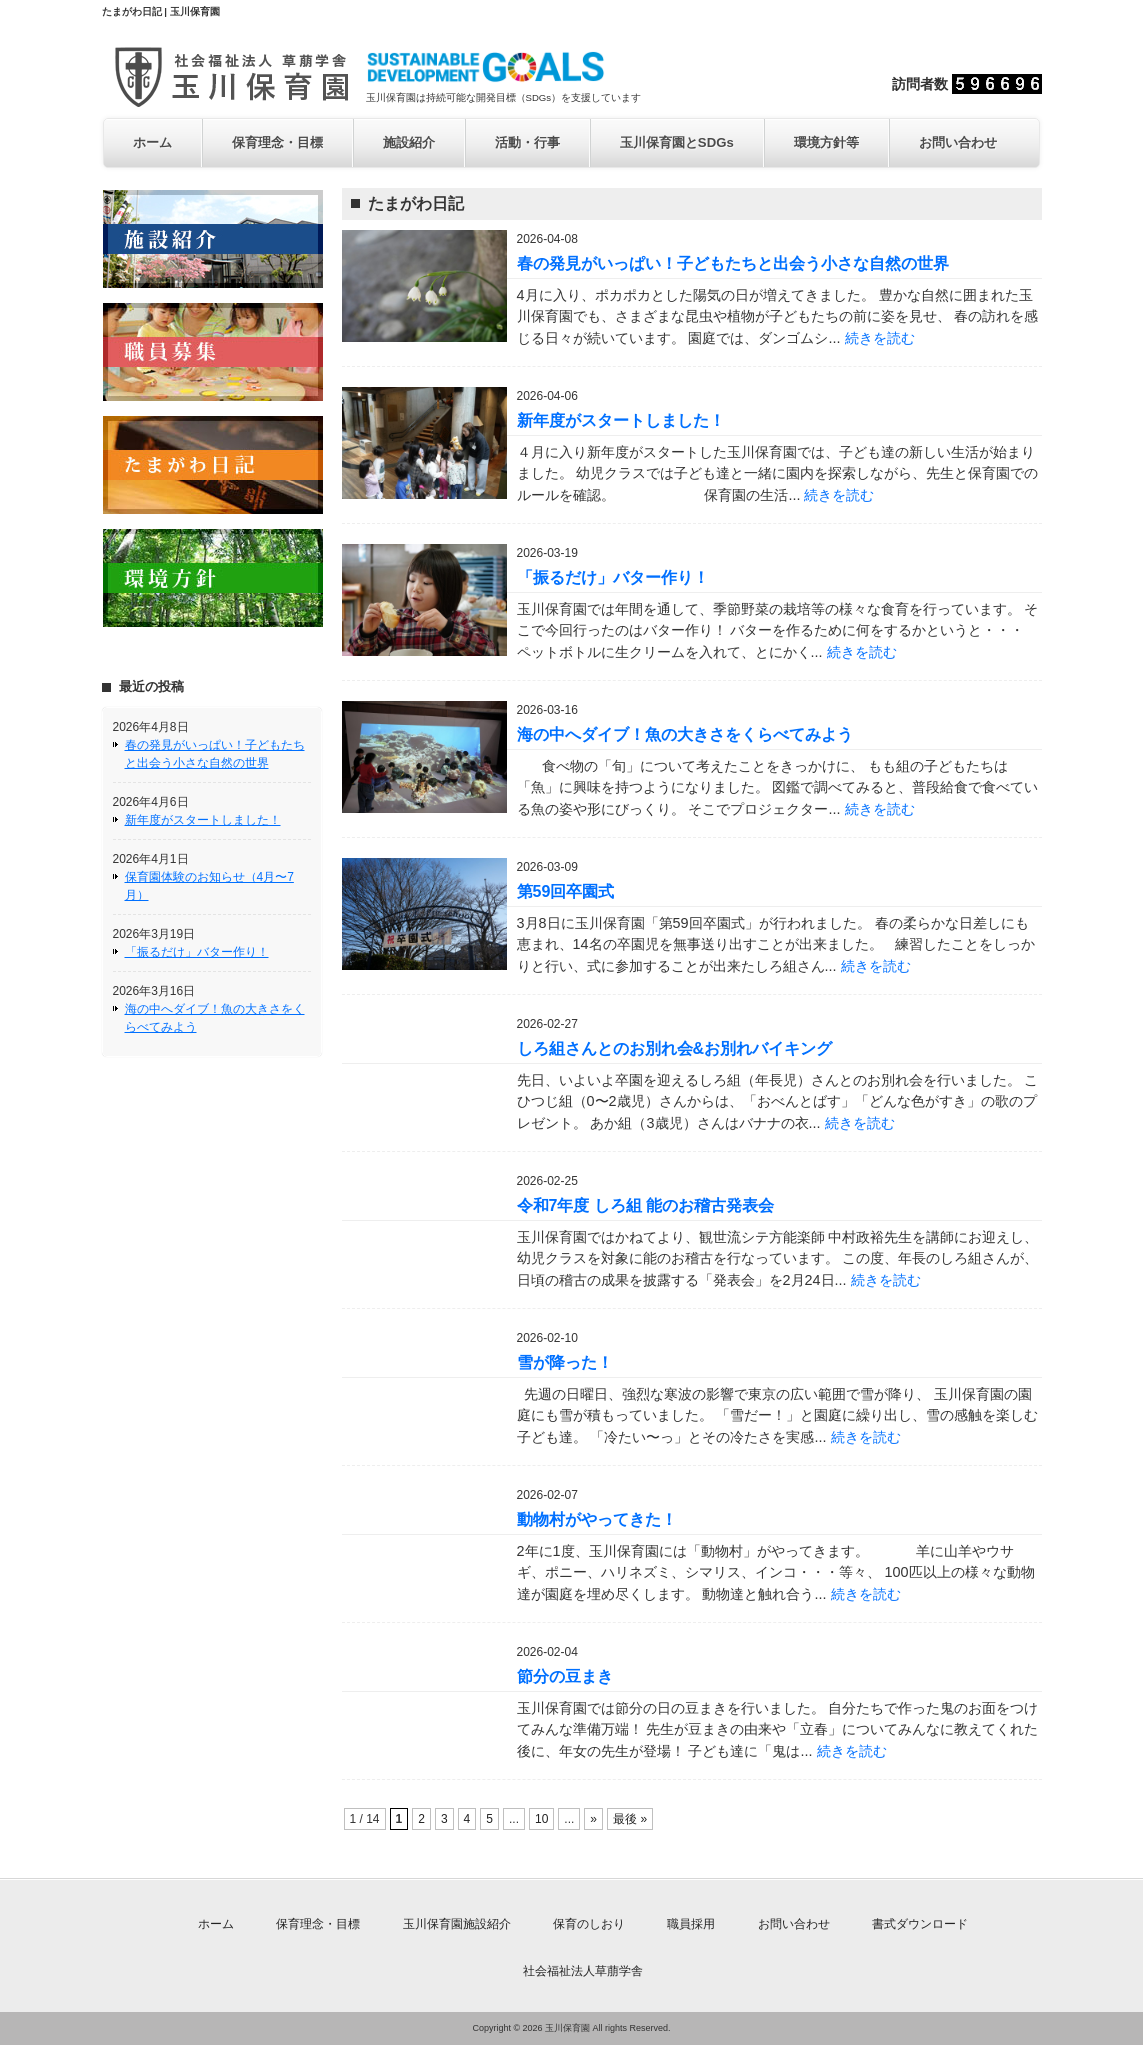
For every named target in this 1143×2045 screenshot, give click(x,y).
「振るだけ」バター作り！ (197, 952)
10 (541, 1819)
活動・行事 (527, 142)
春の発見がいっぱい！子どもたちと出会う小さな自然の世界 (215, 754)
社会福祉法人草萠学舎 (583, 1971)
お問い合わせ (958, 142)
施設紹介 (409, 142)
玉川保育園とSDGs (677, 142)
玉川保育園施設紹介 (457, 1924)
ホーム (152, 142)
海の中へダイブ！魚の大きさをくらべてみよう (215, 1018)
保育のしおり (589, 1924)
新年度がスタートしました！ (203, 820)
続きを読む (880, 338)
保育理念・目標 (277, 142)
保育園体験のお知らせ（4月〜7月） (209, 886)
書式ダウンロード (920, 1924)
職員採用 (691, 1924)
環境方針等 (826, 142)
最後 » (630, 1819)
